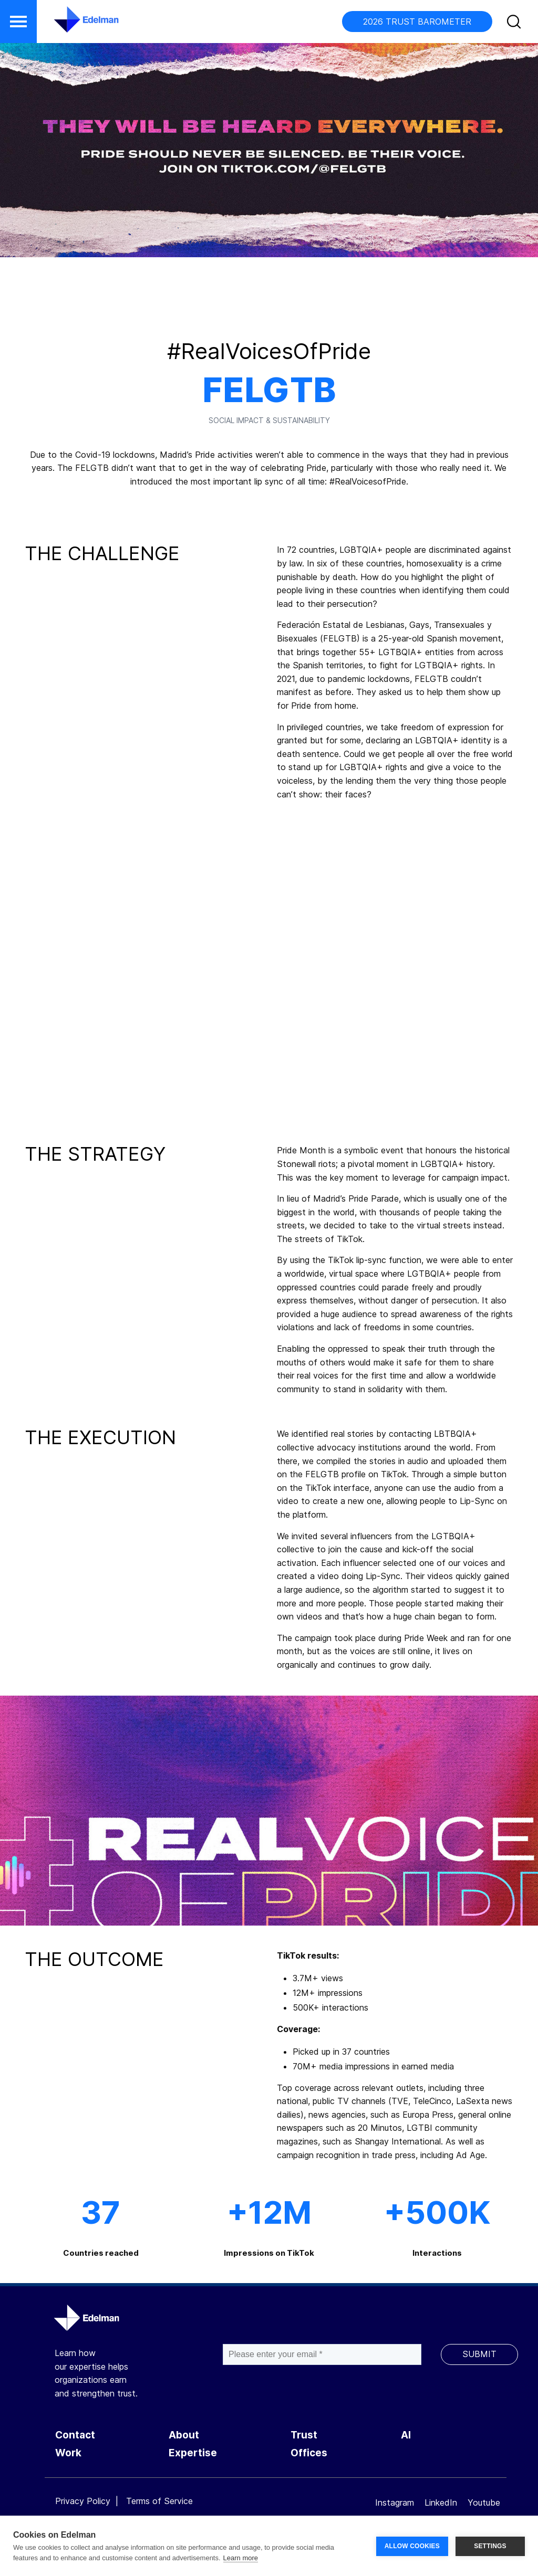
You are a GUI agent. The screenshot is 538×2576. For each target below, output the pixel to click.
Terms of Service (159, 2501)
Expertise (193, 2453)
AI (406, 2435)
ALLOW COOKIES (412, 2546)
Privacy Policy (82, 2501)
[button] (18, 21)
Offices (309, 2453)
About (184, 2435)
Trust (304, 2435)
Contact (75, 2435)
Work (68, 2453)
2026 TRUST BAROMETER (417, 21)
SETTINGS (490, 2546)
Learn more (240, 2558)
